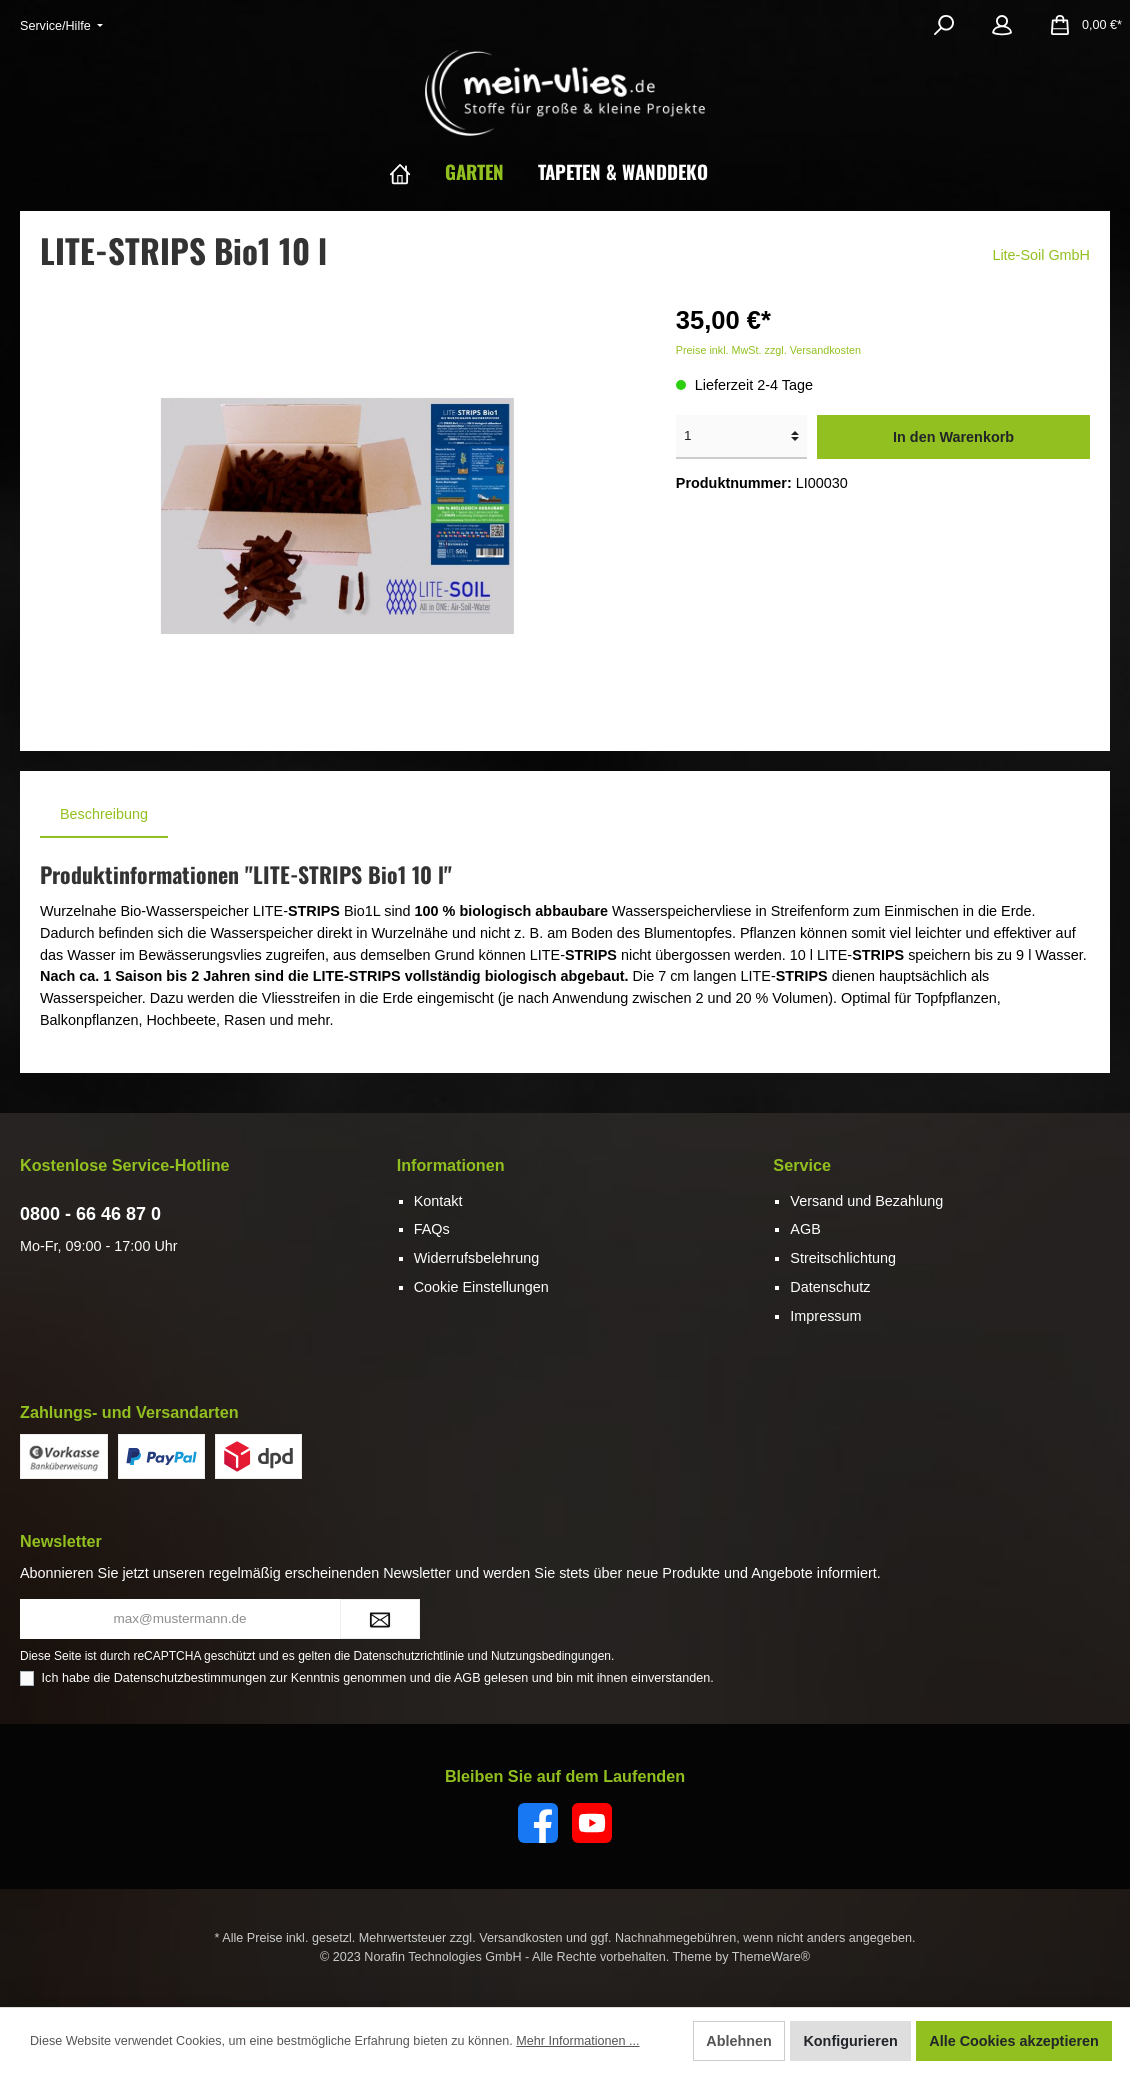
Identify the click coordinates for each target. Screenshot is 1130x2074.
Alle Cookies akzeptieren (1014, 2041)
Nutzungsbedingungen (551, 1656)
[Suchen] (944, 25)
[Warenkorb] (1079, 25)
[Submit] (380, 1619)
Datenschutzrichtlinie (409, 1656)
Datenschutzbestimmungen (190, 1678)
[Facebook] (538, 1823)
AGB (805, 1229)
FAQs (432, 1229)
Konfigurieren (850, 2041)
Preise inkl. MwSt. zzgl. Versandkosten (768, 350)
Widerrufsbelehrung (477, 1258)
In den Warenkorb (953, 437)
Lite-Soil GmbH (1041, 255)
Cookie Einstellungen (481, 1287)
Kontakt (438, 1201)
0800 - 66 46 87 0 (90, 1214)
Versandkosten (520, 1938)
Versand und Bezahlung (866, 1201)
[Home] (417, 171)
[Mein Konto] (1002, 25)
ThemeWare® (771, 1957)
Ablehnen (739, 2041)
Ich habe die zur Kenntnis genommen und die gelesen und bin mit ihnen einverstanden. (378, 1678)
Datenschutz (830, 1287)
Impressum (825, 1316)
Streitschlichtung (843, 1258)
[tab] (104, 815)
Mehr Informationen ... (577, 2041)
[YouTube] (592, 1823)
